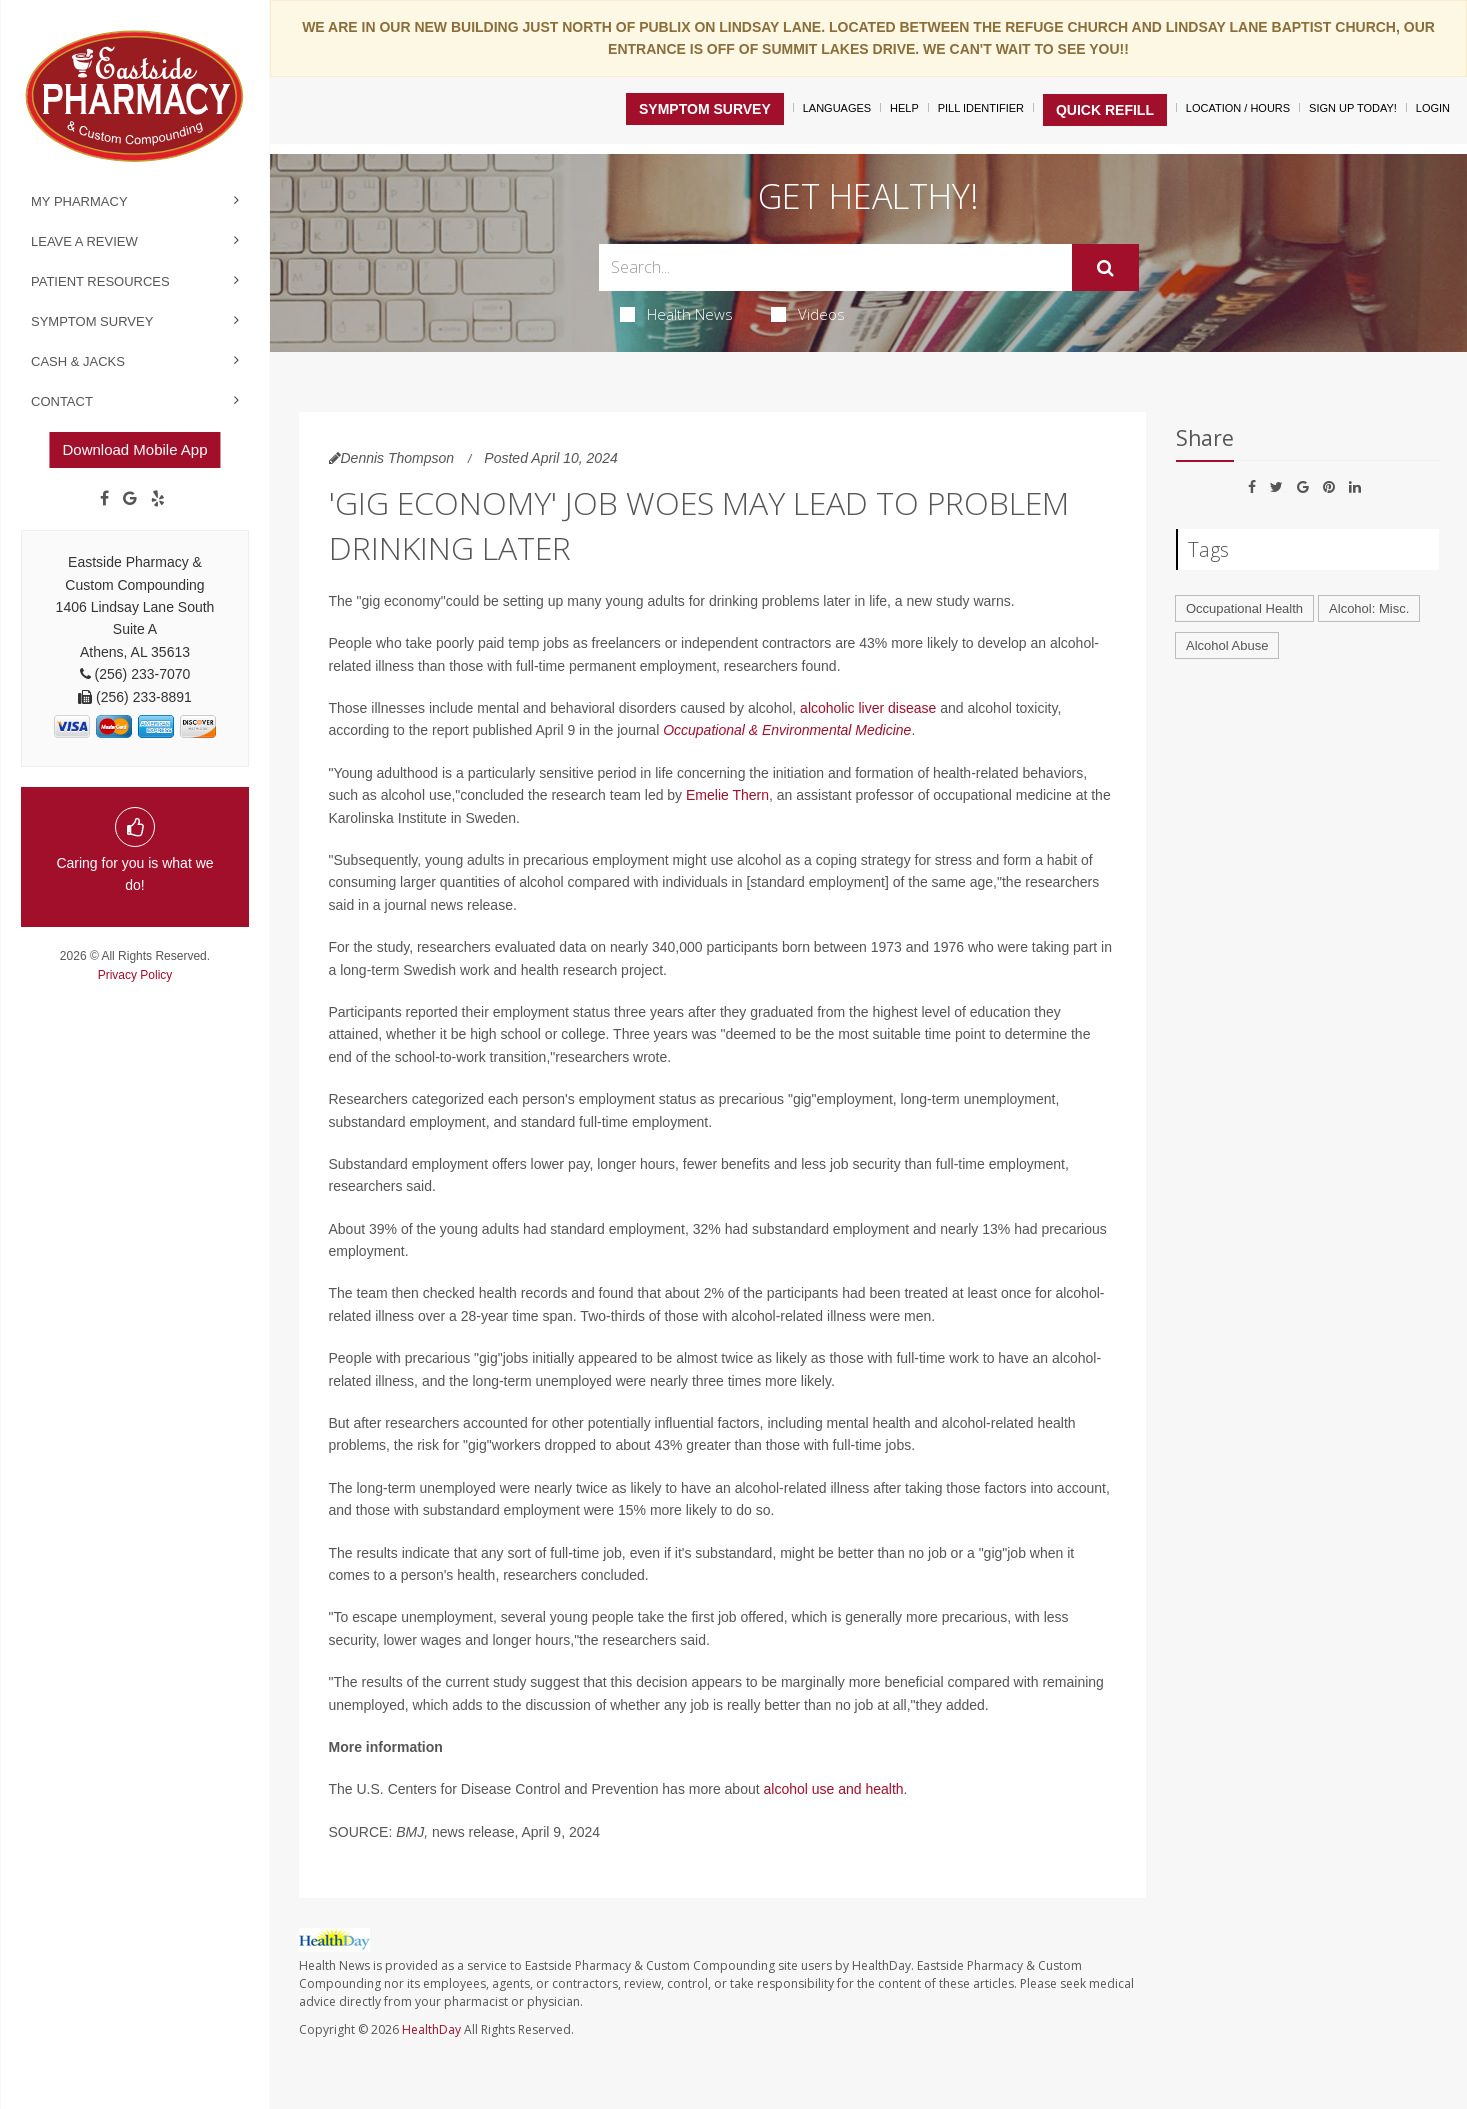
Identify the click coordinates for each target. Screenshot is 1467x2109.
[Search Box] (835, 267)
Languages (837, 108)
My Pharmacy (79, 201)
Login (1433, 108)
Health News (676, 314)
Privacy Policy (135, 975)
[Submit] (1105, 268)
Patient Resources (100, 281)
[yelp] (158, 499)
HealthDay (431, 2029)
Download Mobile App (134, 449)
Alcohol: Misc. (1369, 608)
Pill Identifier (981, 108)
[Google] (130, 499)
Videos (808, 314)
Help (904, 108)
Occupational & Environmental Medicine (787, 730)
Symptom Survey (92, 321)
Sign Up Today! (1353, 108)
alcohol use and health (834, 1789)
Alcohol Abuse (1227, 645)
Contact (62, 401)
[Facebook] (104, 499)
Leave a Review (84, 241)
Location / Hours (1238, 108)
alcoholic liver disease (868, 708)
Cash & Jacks (78, 361)
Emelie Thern (727, 795)
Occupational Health (1244, 608)
